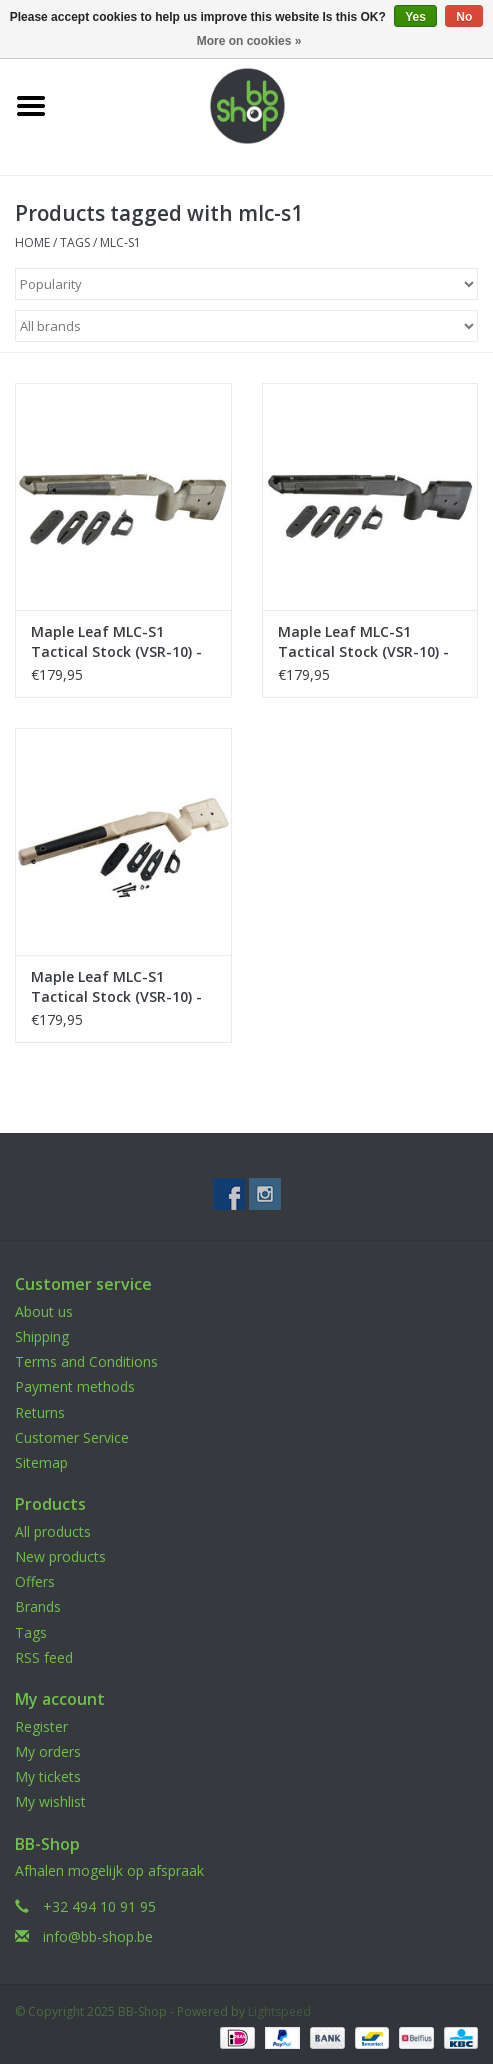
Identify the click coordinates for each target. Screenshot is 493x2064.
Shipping (42, 1336)
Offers (35, 1581)
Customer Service (72, 1437)
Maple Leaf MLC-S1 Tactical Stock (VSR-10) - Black (363, 642)
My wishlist (50, 1801)
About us (44, 1311)
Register (41, 1726)
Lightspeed (279, 2011)
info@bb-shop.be (98, 1936)
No (464, 17)
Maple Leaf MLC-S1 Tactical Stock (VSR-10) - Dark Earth (116, 987)
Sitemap (41, 1462)
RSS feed (44, 1657)
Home (32, 242)
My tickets (48, 1776)
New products (60, 1556)
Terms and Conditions (86, 1361)
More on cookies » (249, 41)
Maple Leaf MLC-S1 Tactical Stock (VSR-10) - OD (116, 642)
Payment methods (75, 1386)
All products (53, 1531)
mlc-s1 (120, 242)
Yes (415, 17)
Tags (75, 242)
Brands (38, 1606)
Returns (40, 1412)
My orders (48, 1751)
